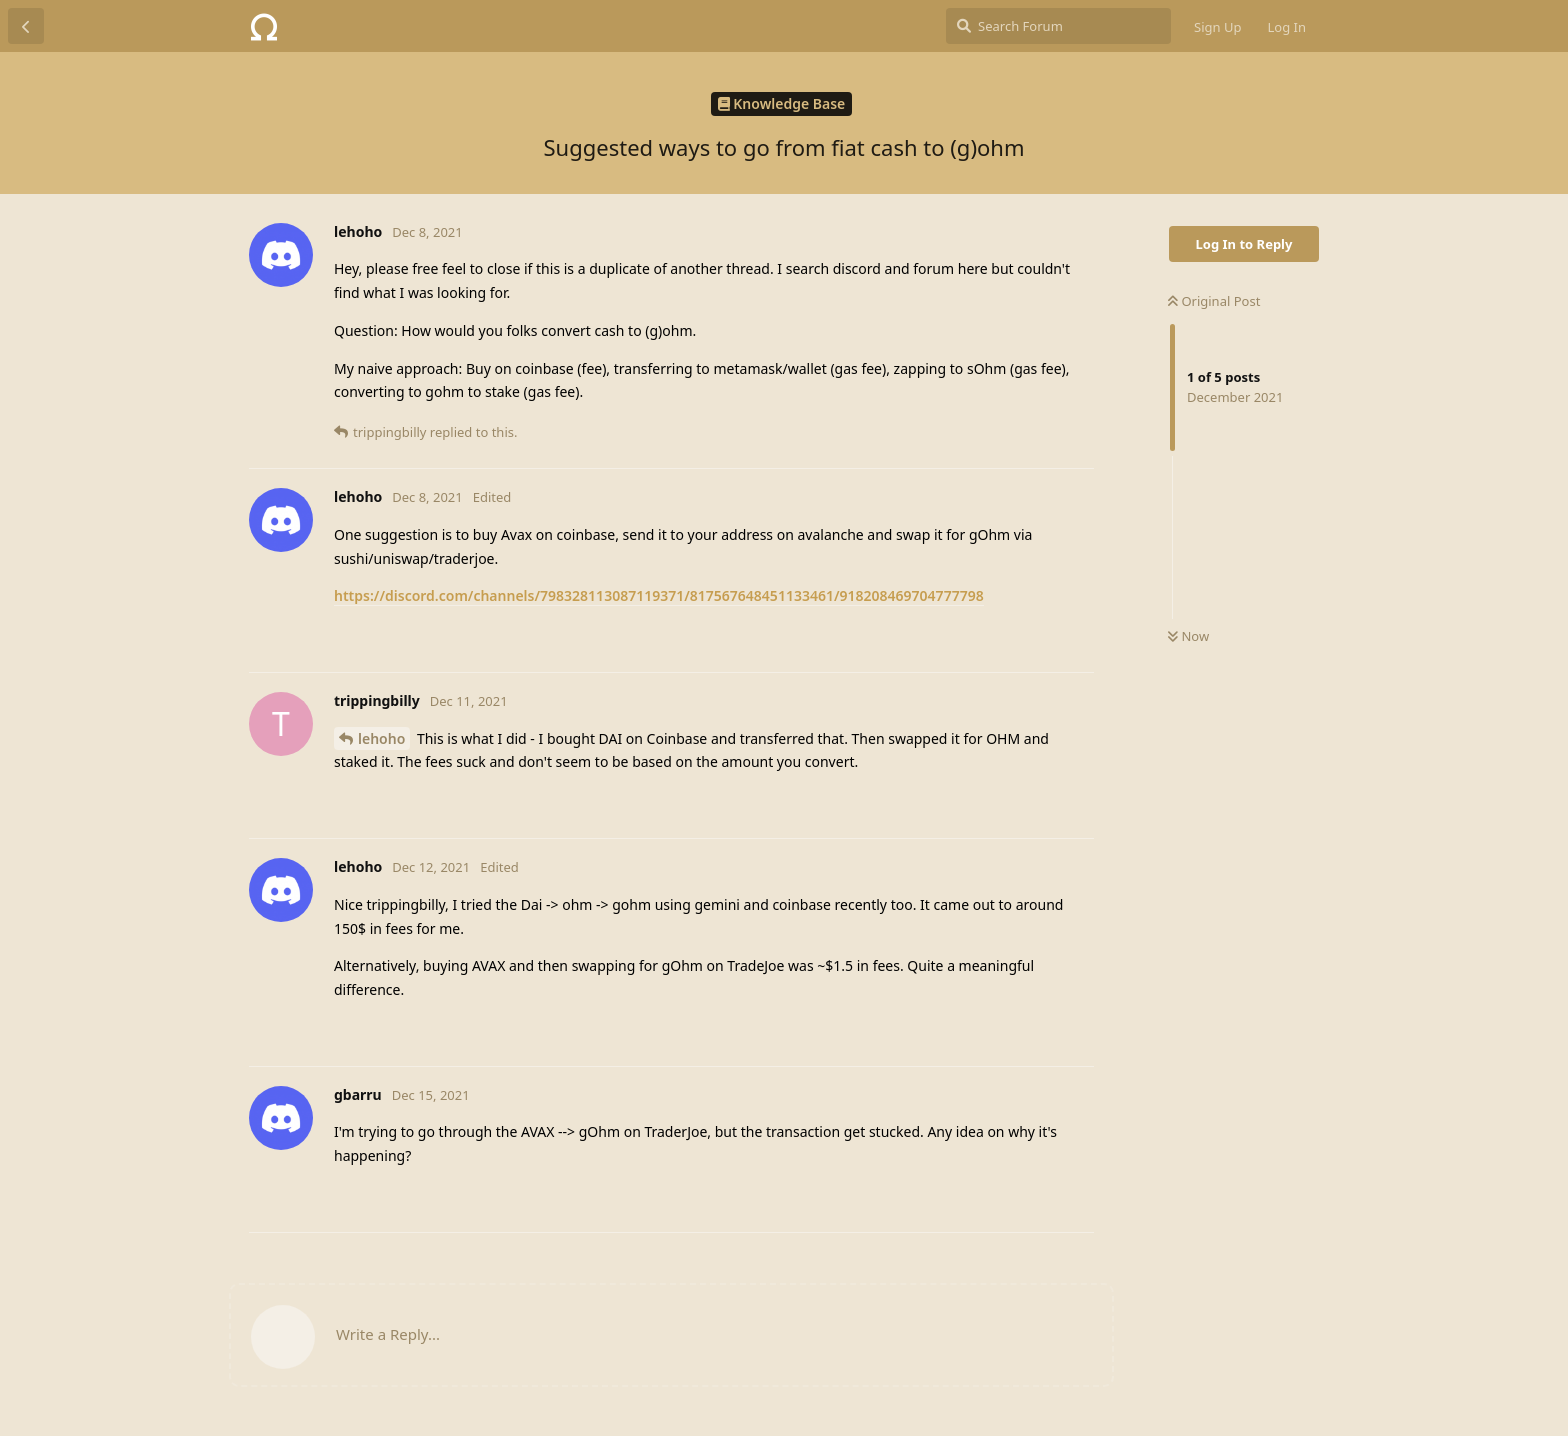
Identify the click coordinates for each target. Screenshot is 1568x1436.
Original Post (1214, 301)
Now (1188, 636)
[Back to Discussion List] (26, 26)
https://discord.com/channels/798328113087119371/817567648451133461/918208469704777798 (659, 595)
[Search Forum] (1058, 26)
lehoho (381, 738)
